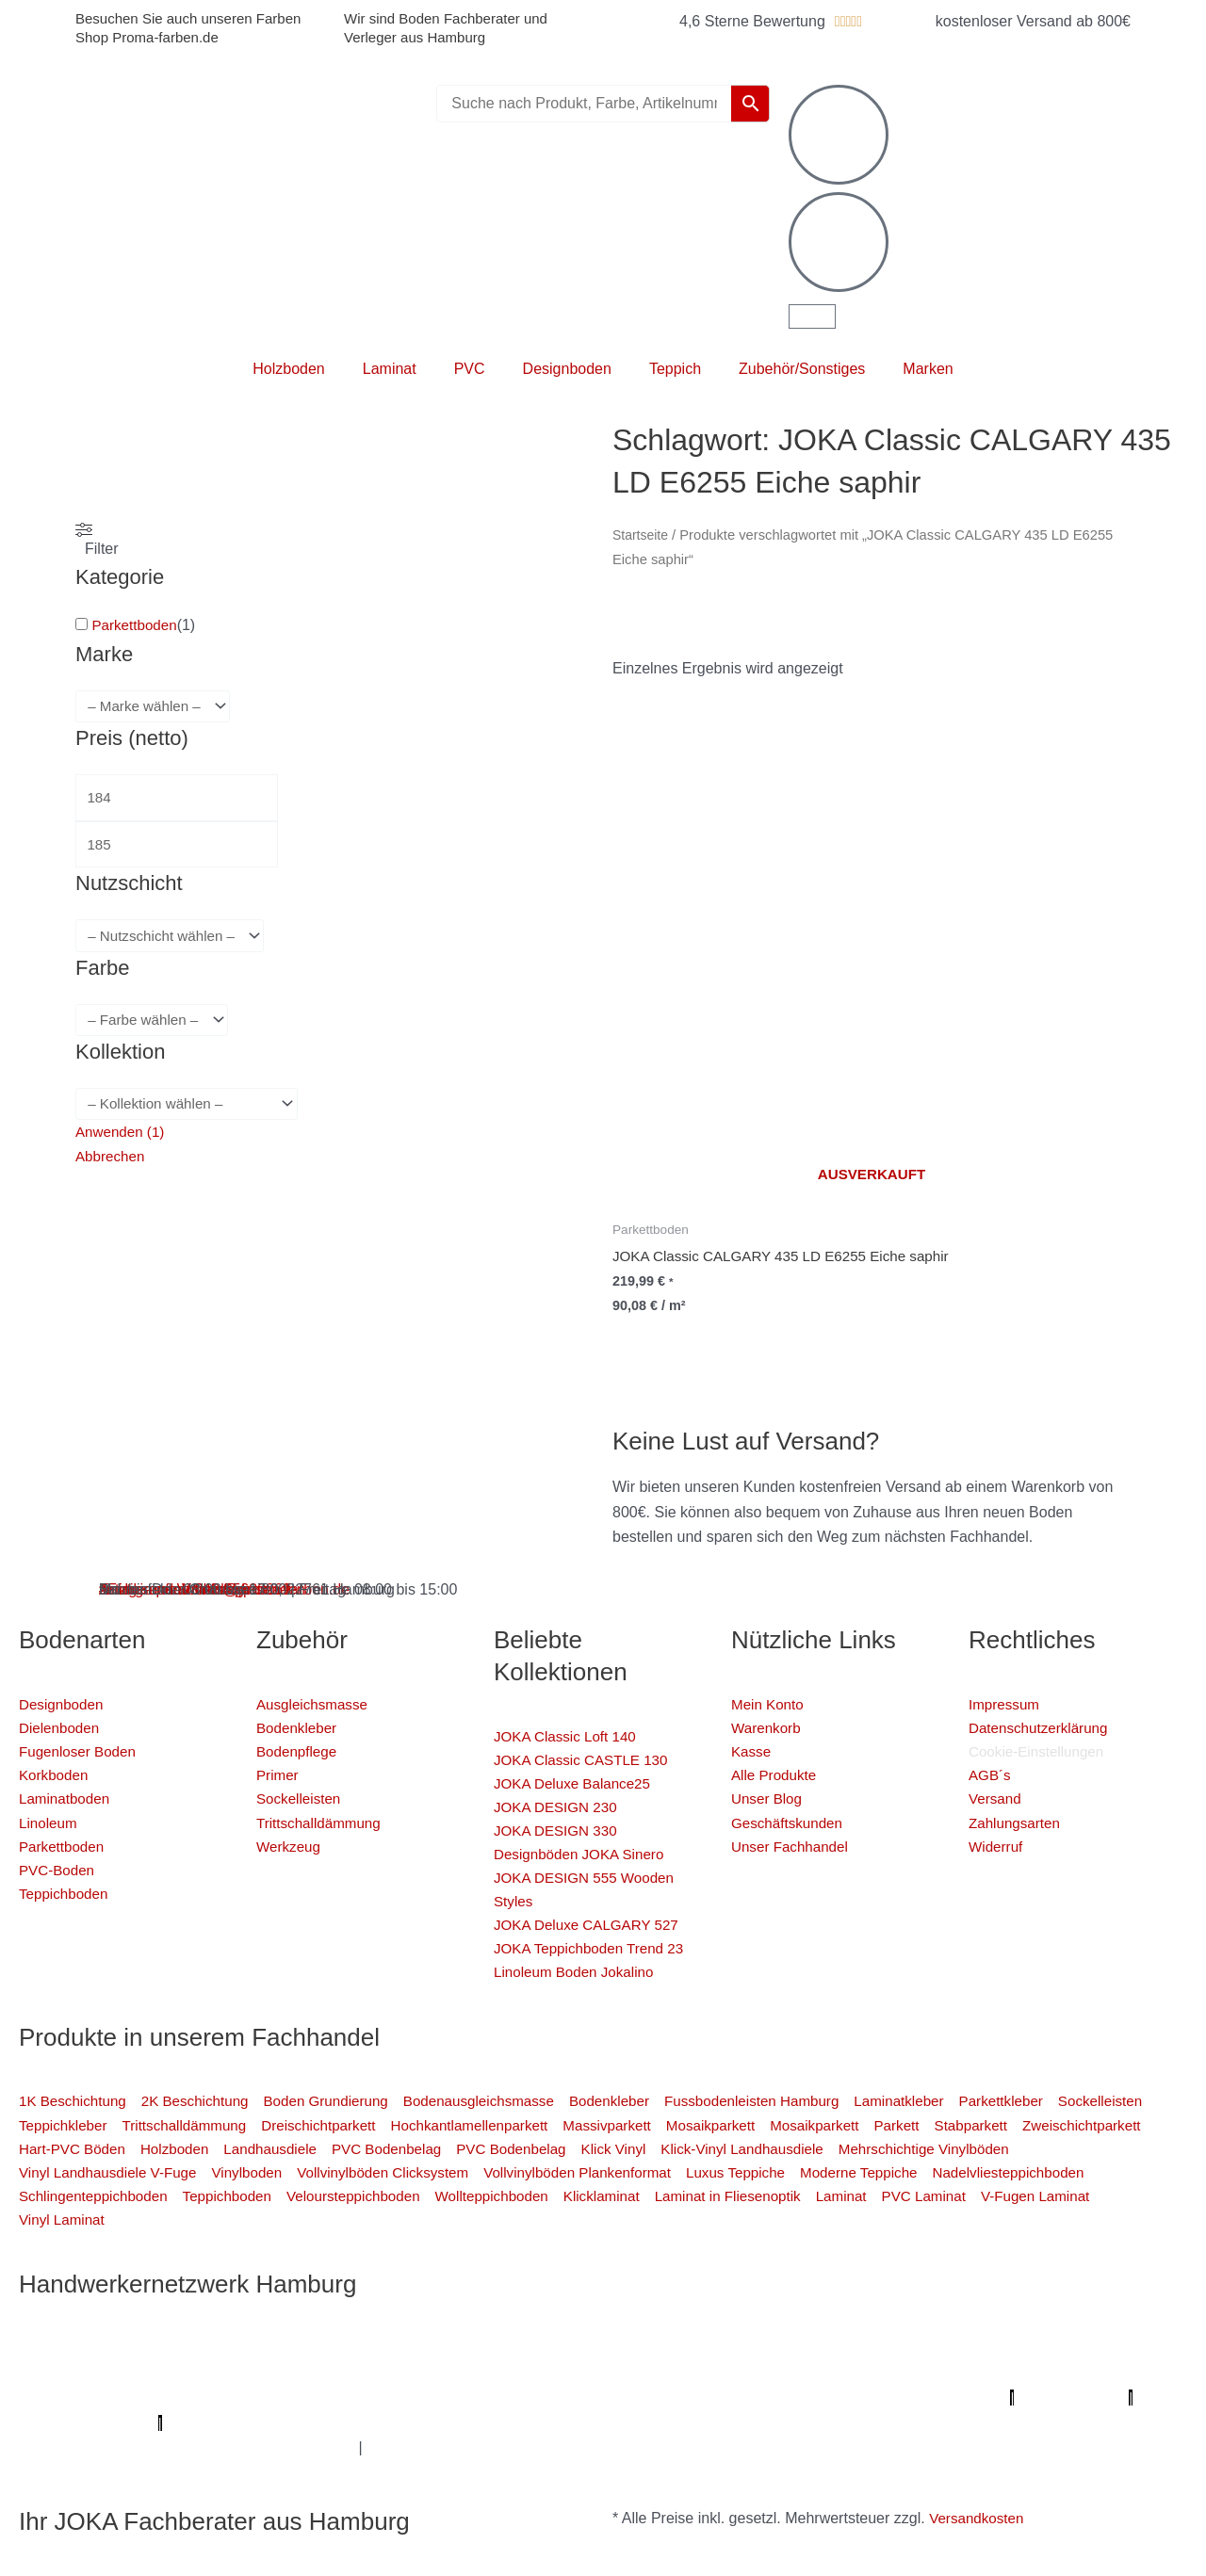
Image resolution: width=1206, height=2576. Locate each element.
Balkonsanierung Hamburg (178, 2447)
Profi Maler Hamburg (88, 2349)
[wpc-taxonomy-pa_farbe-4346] (155, 1026)
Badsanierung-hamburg (845, 2423)
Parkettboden (136, 625)
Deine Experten (703, 2423)
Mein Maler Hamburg (607, 2349)
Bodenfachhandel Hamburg (750, 2373)
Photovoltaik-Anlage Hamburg (955, 2373)
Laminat (389, 369)
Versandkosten (979, 2518)
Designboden (567, 369)
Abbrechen (111, 1165)
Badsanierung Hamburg (383, 2398)
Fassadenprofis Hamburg (361, 2373)
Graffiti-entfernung (331, 2447)
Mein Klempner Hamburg (254, 2349)
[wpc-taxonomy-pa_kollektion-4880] (193, 1110)
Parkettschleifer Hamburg (1033, 2398)
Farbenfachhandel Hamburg (553, 2373)
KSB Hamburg (663, 2398)
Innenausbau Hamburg (481, 2447)
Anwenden (122, 1139)
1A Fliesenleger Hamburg (180, 2373)
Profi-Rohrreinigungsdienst (184, 2423)
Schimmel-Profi (988, 2423)
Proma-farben (336, 2423)
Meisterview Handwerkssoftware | (834, 2398)
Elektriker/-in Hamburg (984, 2349)
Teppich (675, 369)
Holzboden (289, 369)
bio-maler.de (434, 2423)
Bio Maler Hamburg (226, 2398)
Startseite (641, 535)
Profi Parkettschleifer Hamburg (792, 2349)
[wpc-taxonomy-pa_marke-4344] (157, 706)
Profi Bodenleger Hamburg (435, 2349)
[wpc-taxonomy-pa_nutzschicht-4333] (175, 941)
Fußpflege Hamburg (637, 2447)
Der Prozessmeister (539, 2398)
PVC (469, 369)
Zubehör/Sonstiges (802, 369)
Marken (928, 369)
